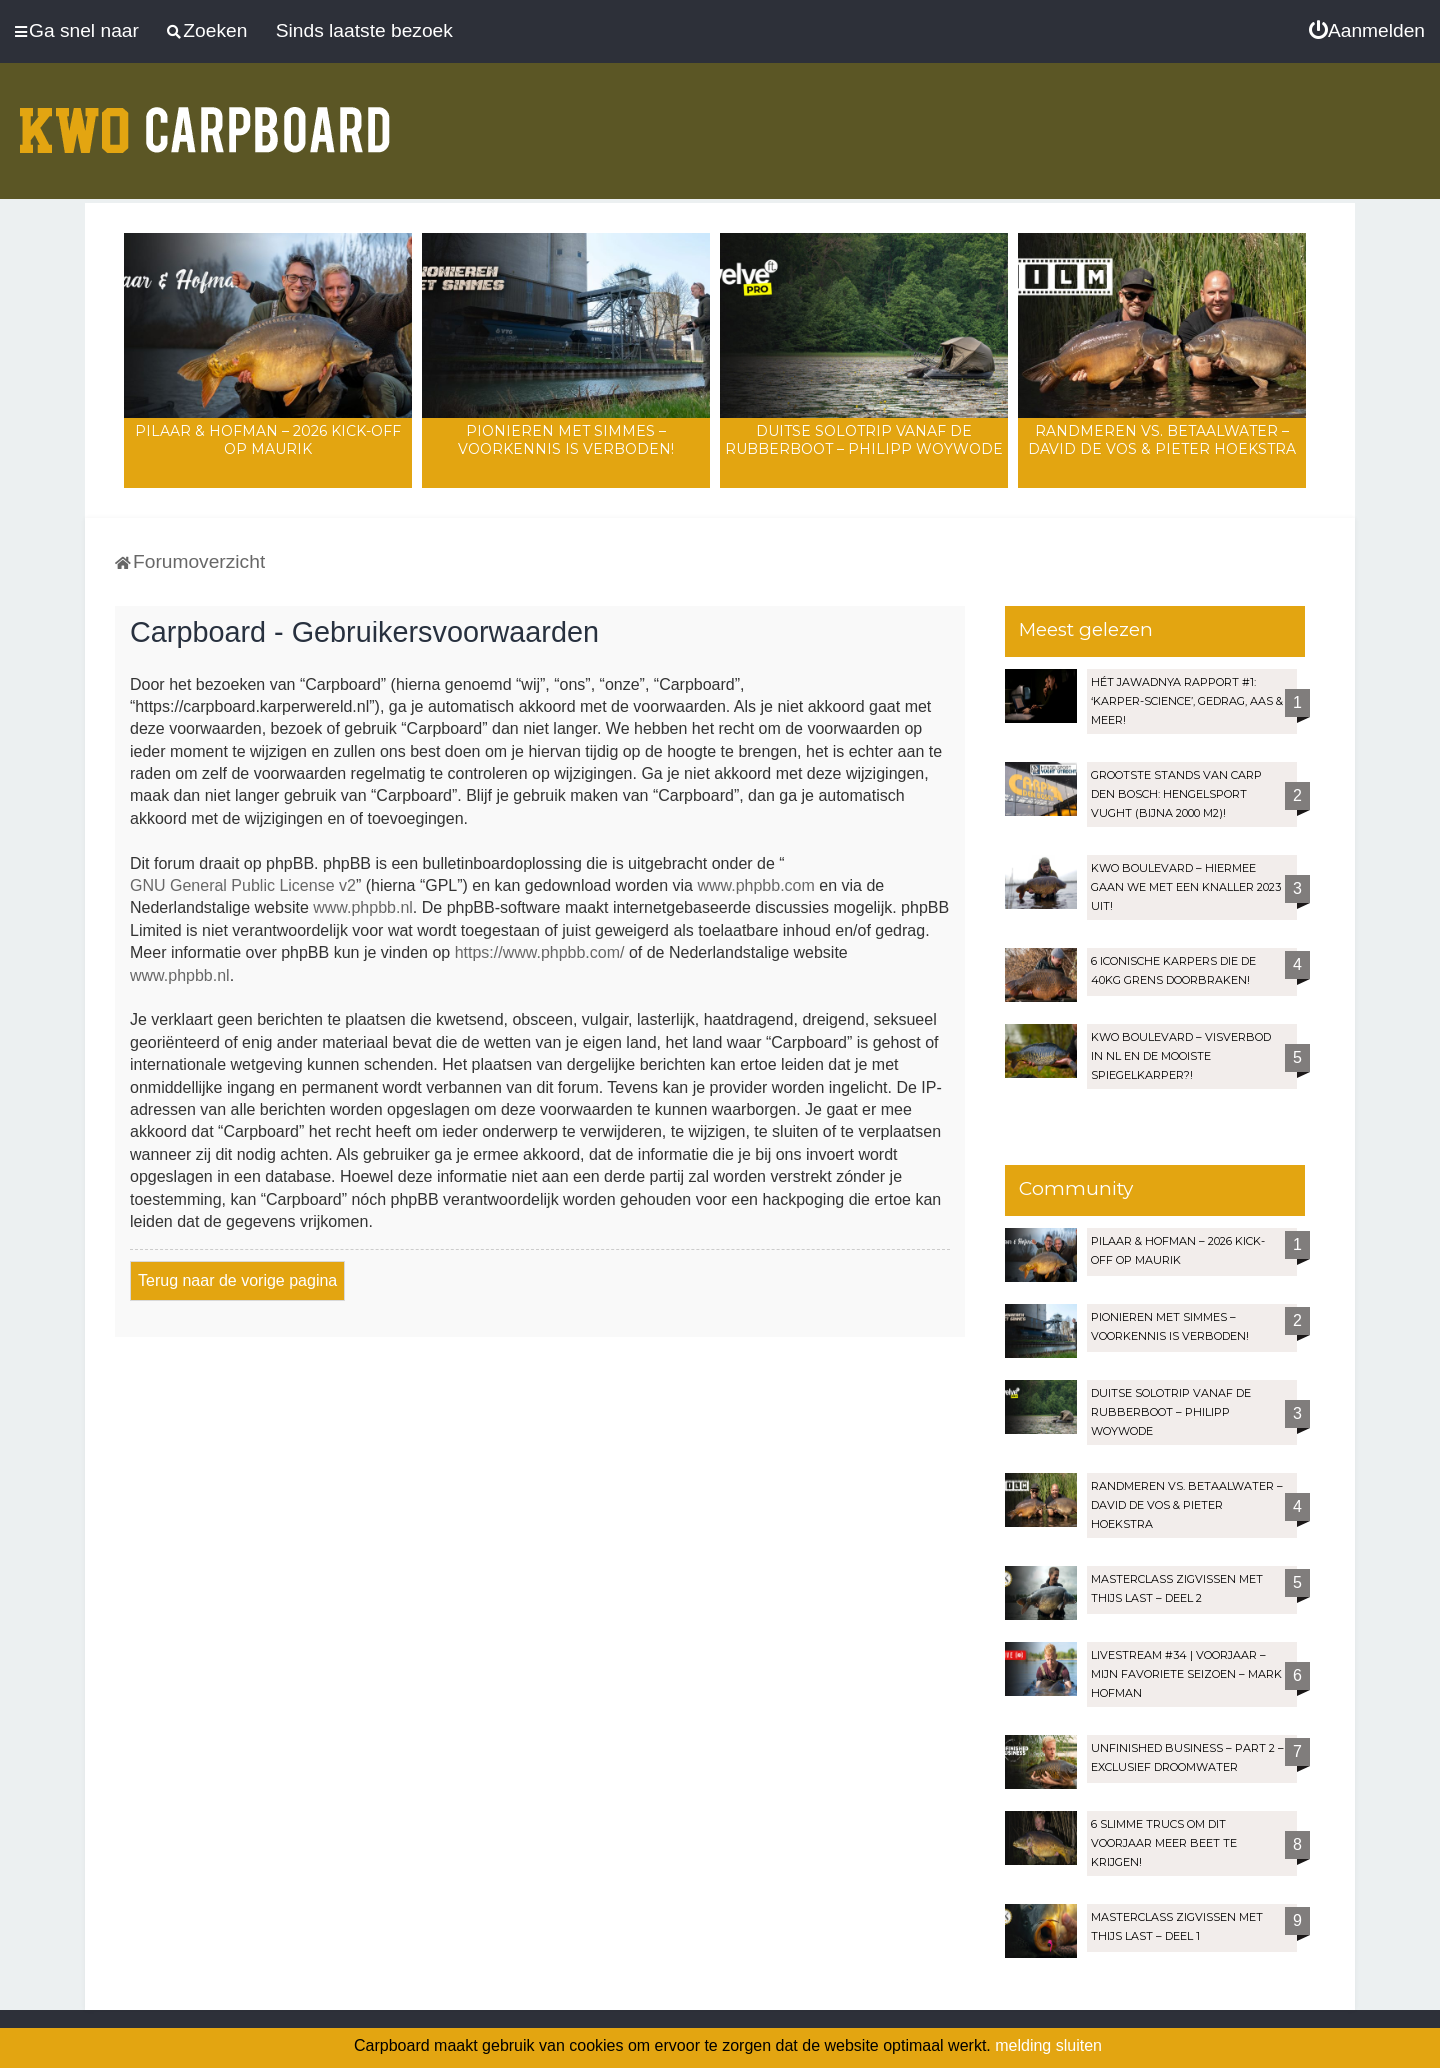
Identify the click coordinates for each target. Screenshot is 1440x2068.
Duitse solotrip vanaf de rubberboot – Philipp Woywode (864, 440)
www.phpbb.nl (363, 907)
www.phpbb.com (755, 885)
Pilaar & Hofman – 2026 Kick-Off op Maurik (268, 440)
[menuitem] (1367, 31)
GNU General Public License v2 (243, 885)
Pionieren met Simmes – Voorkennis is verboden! (566, 440)
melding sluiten (1048, 2045)
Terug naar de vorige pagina (237, 1280)
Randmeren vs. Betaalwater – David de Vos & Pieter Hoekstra (1162, 440)
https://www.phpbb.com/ (540, 952)
